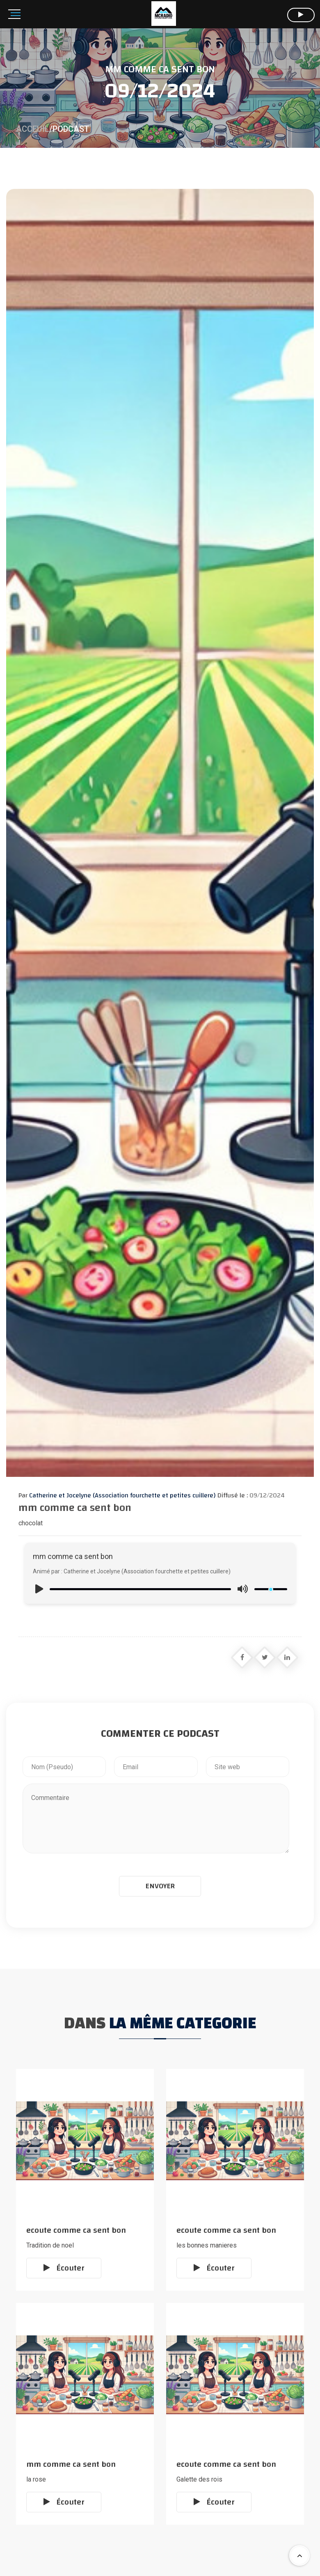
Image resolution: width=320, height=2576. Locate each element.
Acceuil (32, 129)
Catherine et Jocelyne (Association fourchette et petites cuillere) (121, 1495)
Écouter (63, 2267)
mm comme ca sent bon (71, 2464)
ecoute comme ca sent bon (76, 2230)
